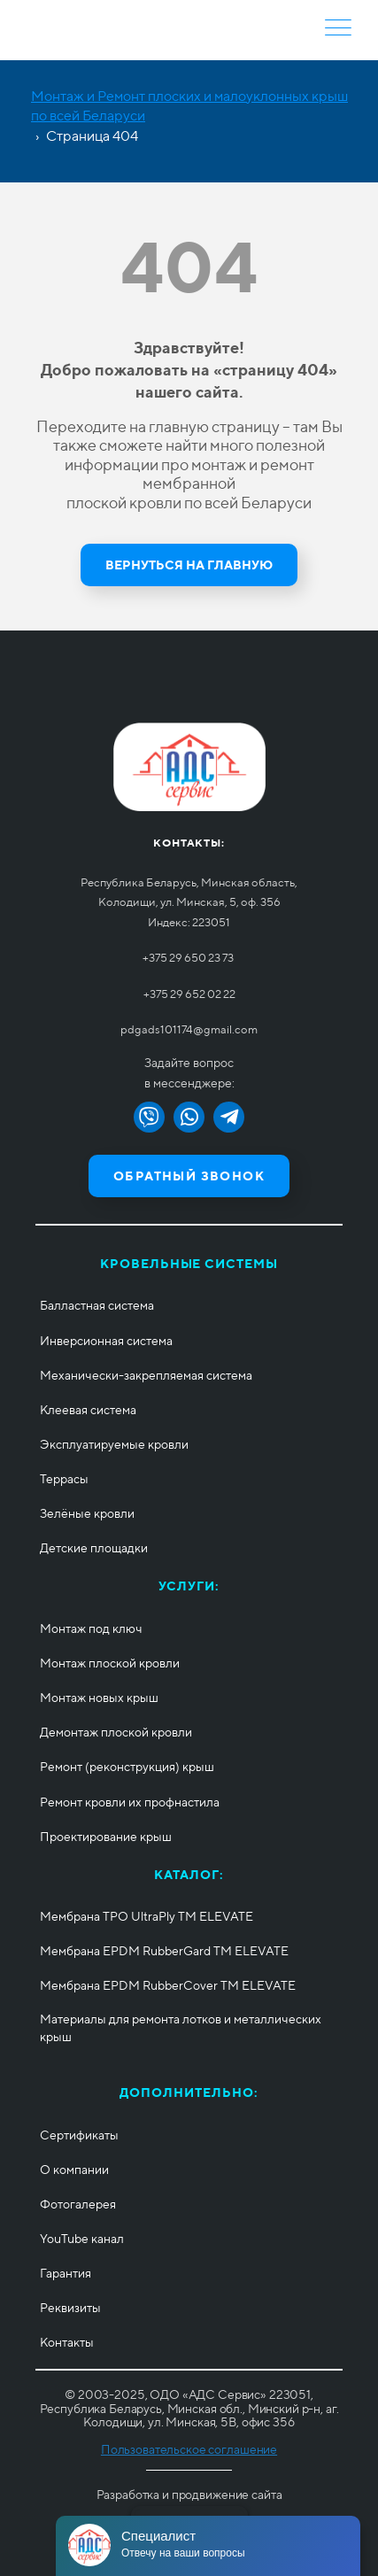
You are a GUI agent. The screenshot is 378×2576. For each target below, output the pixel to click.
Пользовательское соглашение (189, 2449)
